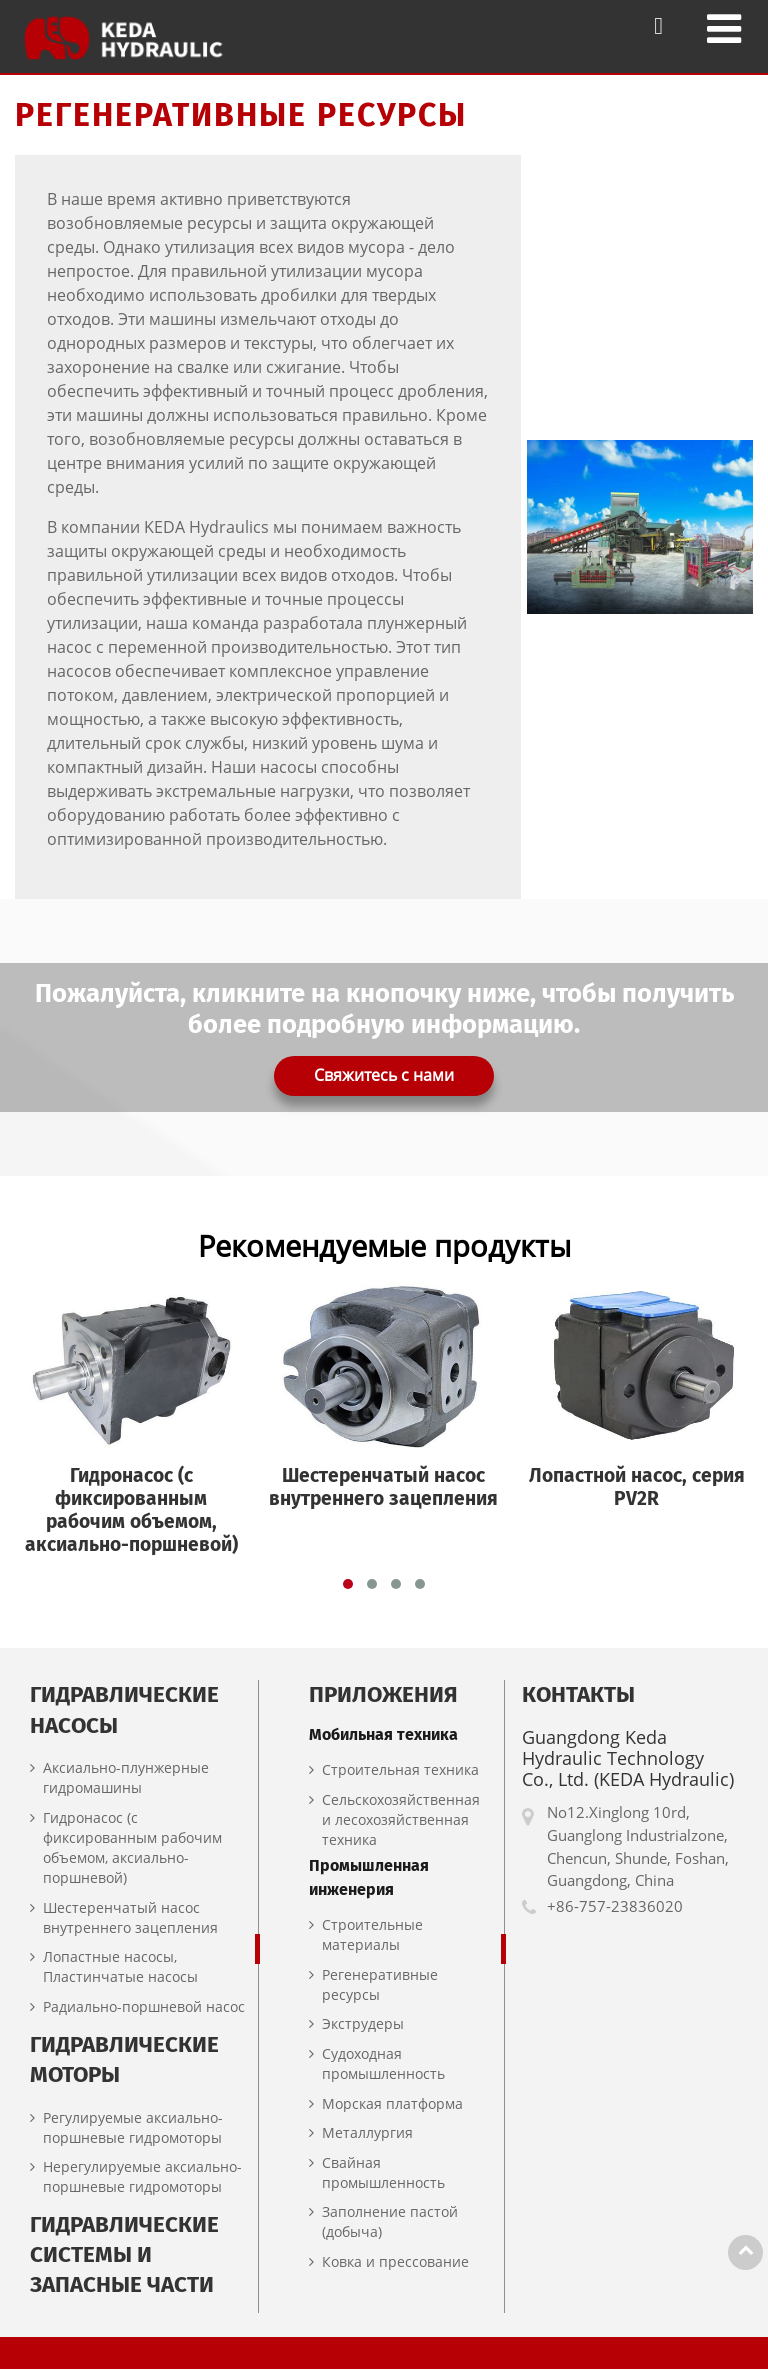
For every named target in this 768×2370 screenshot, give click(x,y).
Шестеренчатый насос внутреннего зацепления (130, 1917)
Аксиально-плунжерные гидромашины (126, 1778)
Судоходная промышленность (383, 2064)
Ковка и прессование (395, 2262)
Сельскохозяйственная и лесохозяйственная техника (401, 1819)
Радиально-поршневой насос (144, 2007)
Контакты (578, 1695)
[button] (348, 1585)
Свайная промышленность (383, 2173)
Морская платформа (392, 2103)
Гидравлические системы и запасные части (124, 2255)
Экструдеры (363, 2024)
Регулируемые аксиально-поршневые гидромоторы (133, 2127)
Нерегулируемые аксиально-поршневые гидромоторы (142, 2177)
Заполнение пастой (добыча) (390, 2222)
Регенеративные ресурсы (380, 1985)
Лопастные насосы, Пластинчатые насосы (120, 1967)
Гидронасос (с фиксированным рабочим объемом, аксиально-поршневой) (132, 1848)
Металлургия (367, 2133)
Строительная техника (400, 1770)
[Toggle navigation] (724, 28)
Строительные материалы (372, 1935)
